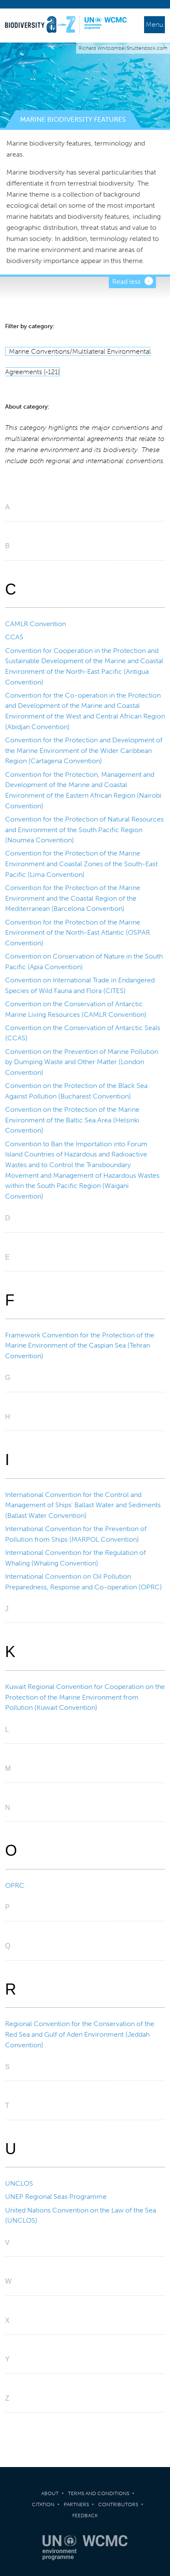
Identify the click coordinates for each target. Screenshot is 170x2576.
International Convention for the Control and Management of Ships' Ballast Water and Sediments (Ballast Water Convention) (83, 1505)
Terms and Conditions (98, 2493)
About (50, 2493)
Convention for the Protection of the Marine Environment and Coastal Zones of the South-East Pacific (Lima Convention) (81, 863)
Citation (43, 2504)
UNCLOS (19, 2183)
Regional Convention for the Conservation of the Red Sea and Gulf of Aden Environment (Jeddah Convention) (79, 2034)
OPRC (14, 1885)
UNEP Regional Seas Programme (56, 2196)
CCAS (14, 637)
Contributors (118, 2504)
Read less (126, 282)
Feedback (85, 2516)
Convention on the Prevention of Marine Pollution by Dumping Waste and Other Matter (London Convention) (81, 1062)
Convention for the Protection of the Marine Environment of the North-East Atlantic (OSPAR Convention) (77, 932)
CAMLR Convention (35, 624)
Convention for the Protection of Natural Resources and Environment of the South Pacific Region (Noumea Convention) (84, 829)
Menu (154, 24)
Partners (76, 2504)
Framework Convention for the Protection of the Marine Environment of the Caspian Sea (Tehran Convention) (79, 1345)
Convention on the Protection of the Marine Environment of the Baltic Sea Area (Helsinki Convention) (72, 1119)
